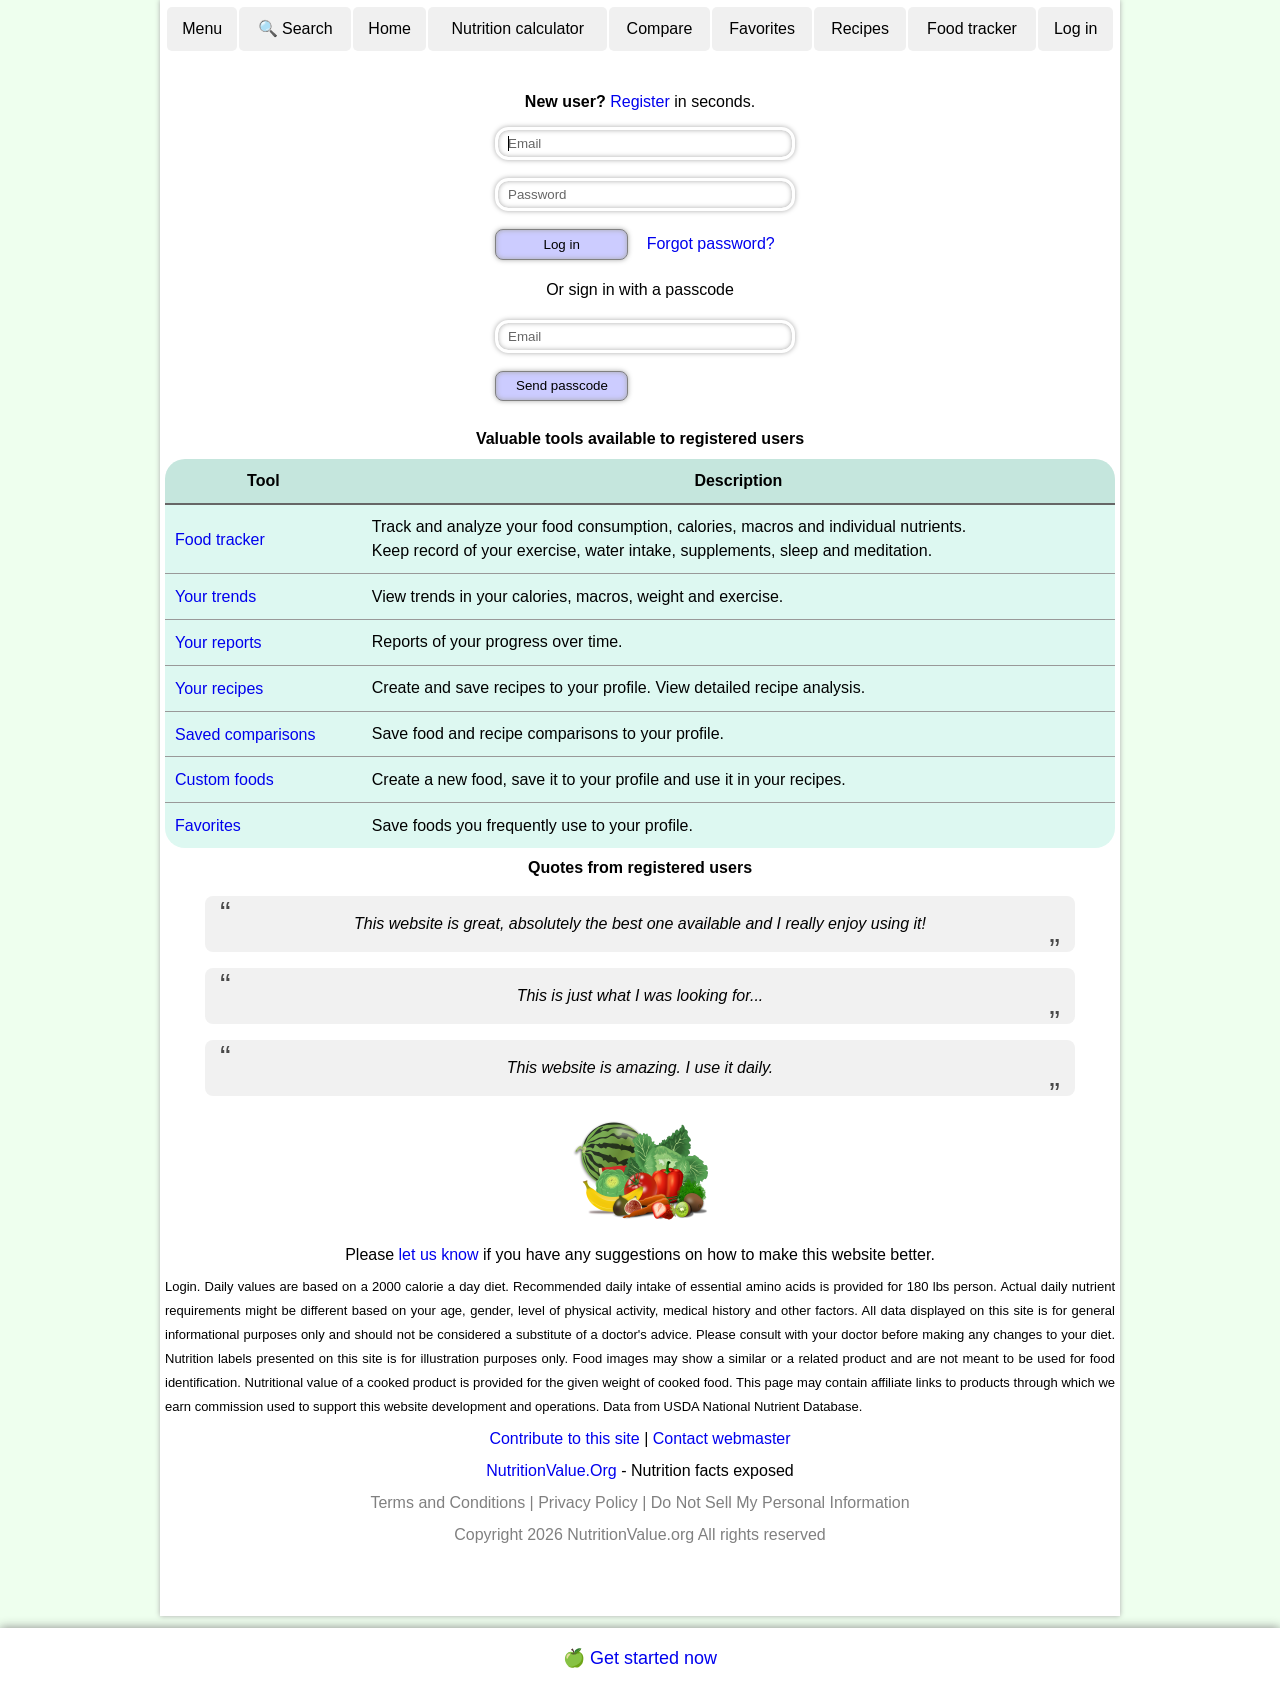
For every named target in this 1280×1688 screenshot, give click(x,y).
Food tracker (972, 28)
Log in (1076, 28)
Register (640, 101)
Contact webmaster (722, 1438)
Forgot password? (711, 243)
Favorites (762, 28)
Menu (202, 28)
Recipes (860, 28)
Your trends (215, 596)
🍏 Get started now (640, 1658)
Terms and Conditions (447, 1502)
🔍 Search (295, 28)
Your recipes (219, 688)
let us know (439, 1254)
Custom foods (224, 779)
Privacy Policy (588, 1502)
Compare (660, 28)
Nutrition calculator (518, 28)
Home (389, 28)
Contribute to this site (564, 1438)
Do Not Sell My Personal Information (780, 1502)
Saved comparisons (245, 733)
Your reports (218, 642)
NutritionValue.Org (551, 1470)
